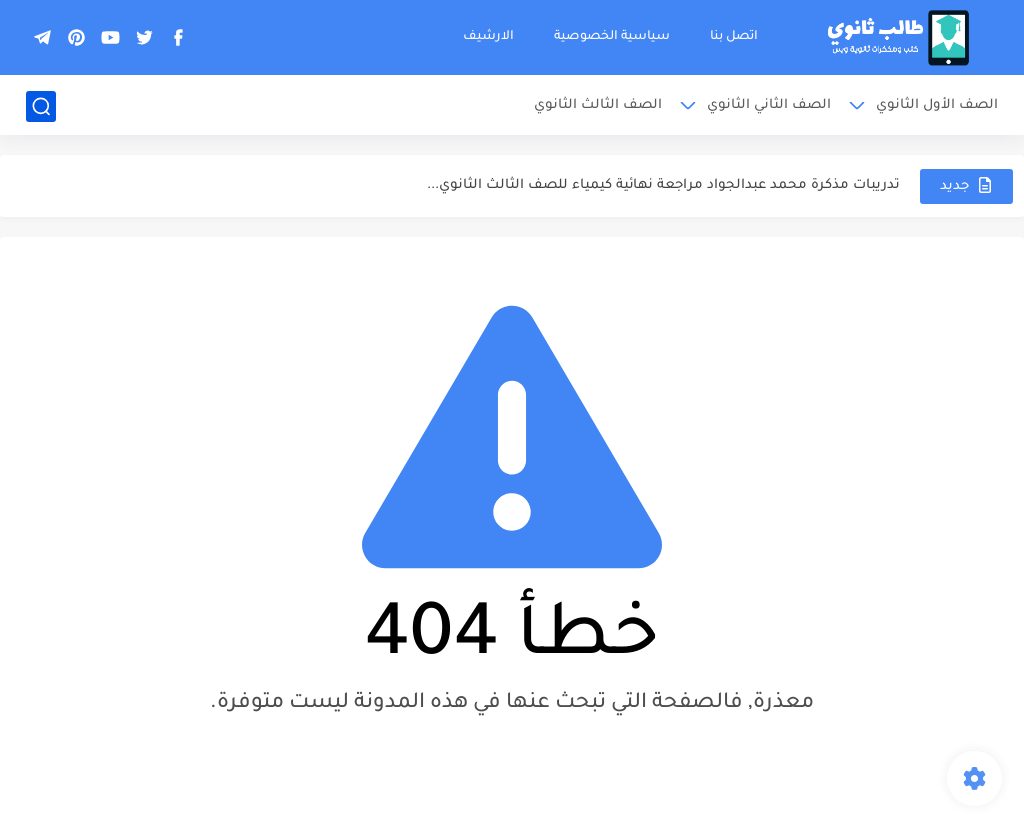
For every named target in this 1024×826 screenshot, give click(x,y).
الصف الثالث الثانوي (598, 105)
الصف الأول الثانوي (937, 105)
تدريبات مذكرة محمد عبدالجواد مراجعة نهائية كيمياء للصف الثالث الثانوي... (663, 185)
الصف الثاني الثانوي (769, 105)
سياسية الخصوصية (612, 37)
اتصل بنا (734, 37)
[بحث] (41, 106)
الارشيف (488, 37)
